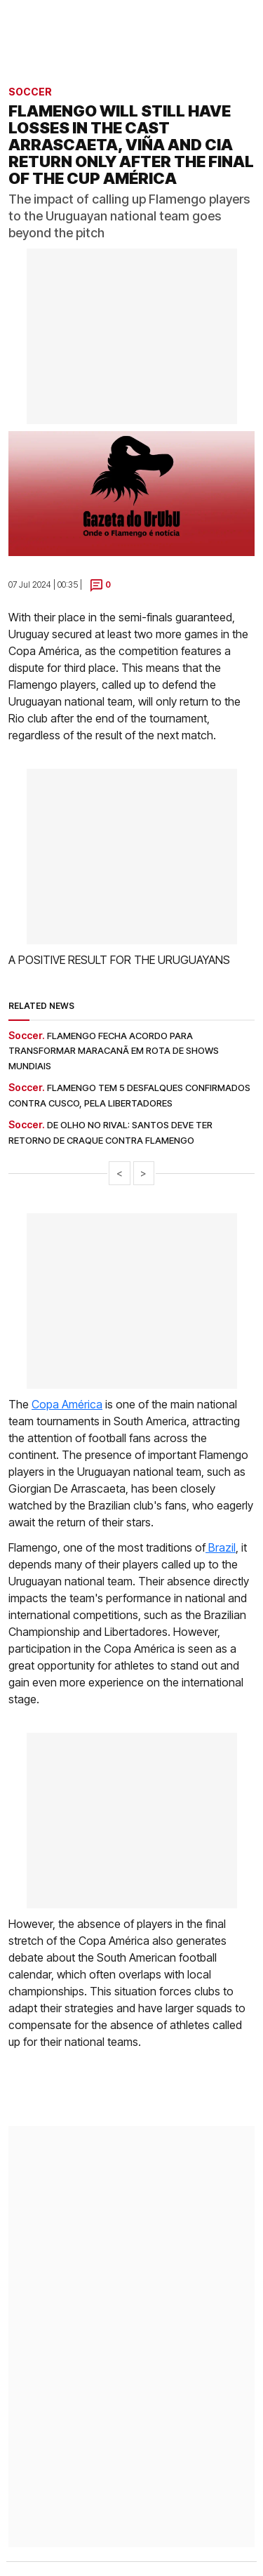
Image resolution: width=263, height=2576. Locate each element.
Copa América (67, 1404)
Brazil (220, 1547)
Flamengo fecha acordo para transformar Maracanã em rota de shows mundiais (113, 1050)
